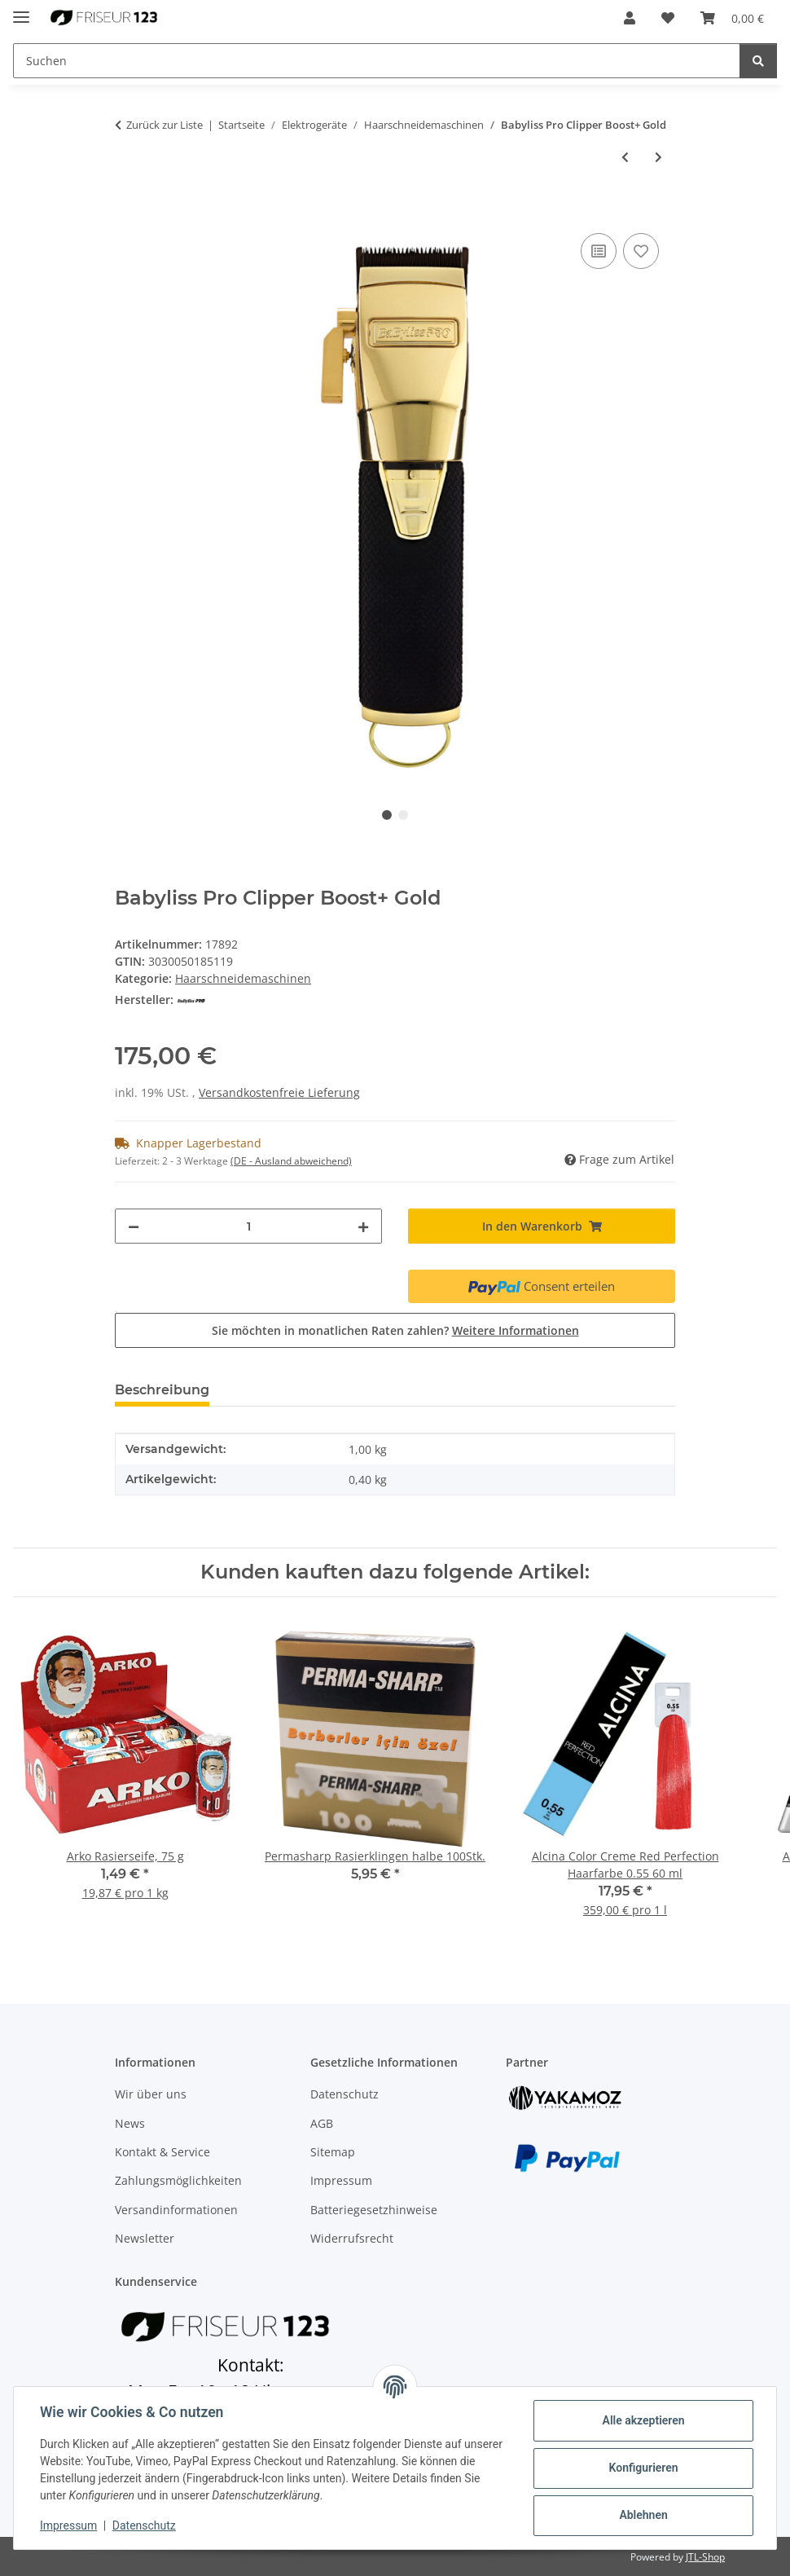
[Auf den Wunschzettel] (641, 251)
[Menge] (248, 1226)
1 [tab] (387, 815)
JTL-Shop (705, 2557)
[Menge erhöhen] (363, 1226)
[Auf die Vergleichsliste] (599, 251)
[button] (629, 18)
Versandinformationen (176, 2209)
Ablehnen (643, 2514)
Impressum (68, 2525)
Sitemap (332, 2152)
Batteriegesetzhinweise (373, 2209)
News (130, 2123)
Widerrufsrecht (351, 2238)
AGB (321, 2123)
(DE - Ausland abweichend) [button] (291, 1161)
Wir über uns (151, 2094)
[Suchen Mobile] (376, 60)
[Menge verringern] (133, 1226)
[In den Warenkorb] (128, 211)
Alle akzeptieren (643, 2420)
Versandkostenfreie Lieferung (279, 1092)
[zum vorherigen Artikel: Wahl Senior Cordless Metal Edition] (625, 156)
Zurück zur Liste (164, 124)
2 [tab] (403, 815)
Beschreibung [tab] (162, 1390)
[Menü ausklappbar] (21, 10)
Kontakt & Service (162, 2152)
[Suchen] (758, 60)
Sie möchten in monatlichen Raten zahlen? (395, 1330)
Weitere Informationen (515, 1330)
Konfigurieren (643, 2467)
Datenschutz (144, 2525)
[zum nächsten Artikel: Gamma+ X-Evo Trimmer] (658, 156)
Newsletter (144, 2238)
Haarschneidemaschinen (243, 978)
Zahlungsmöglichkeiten (178, 2180)
